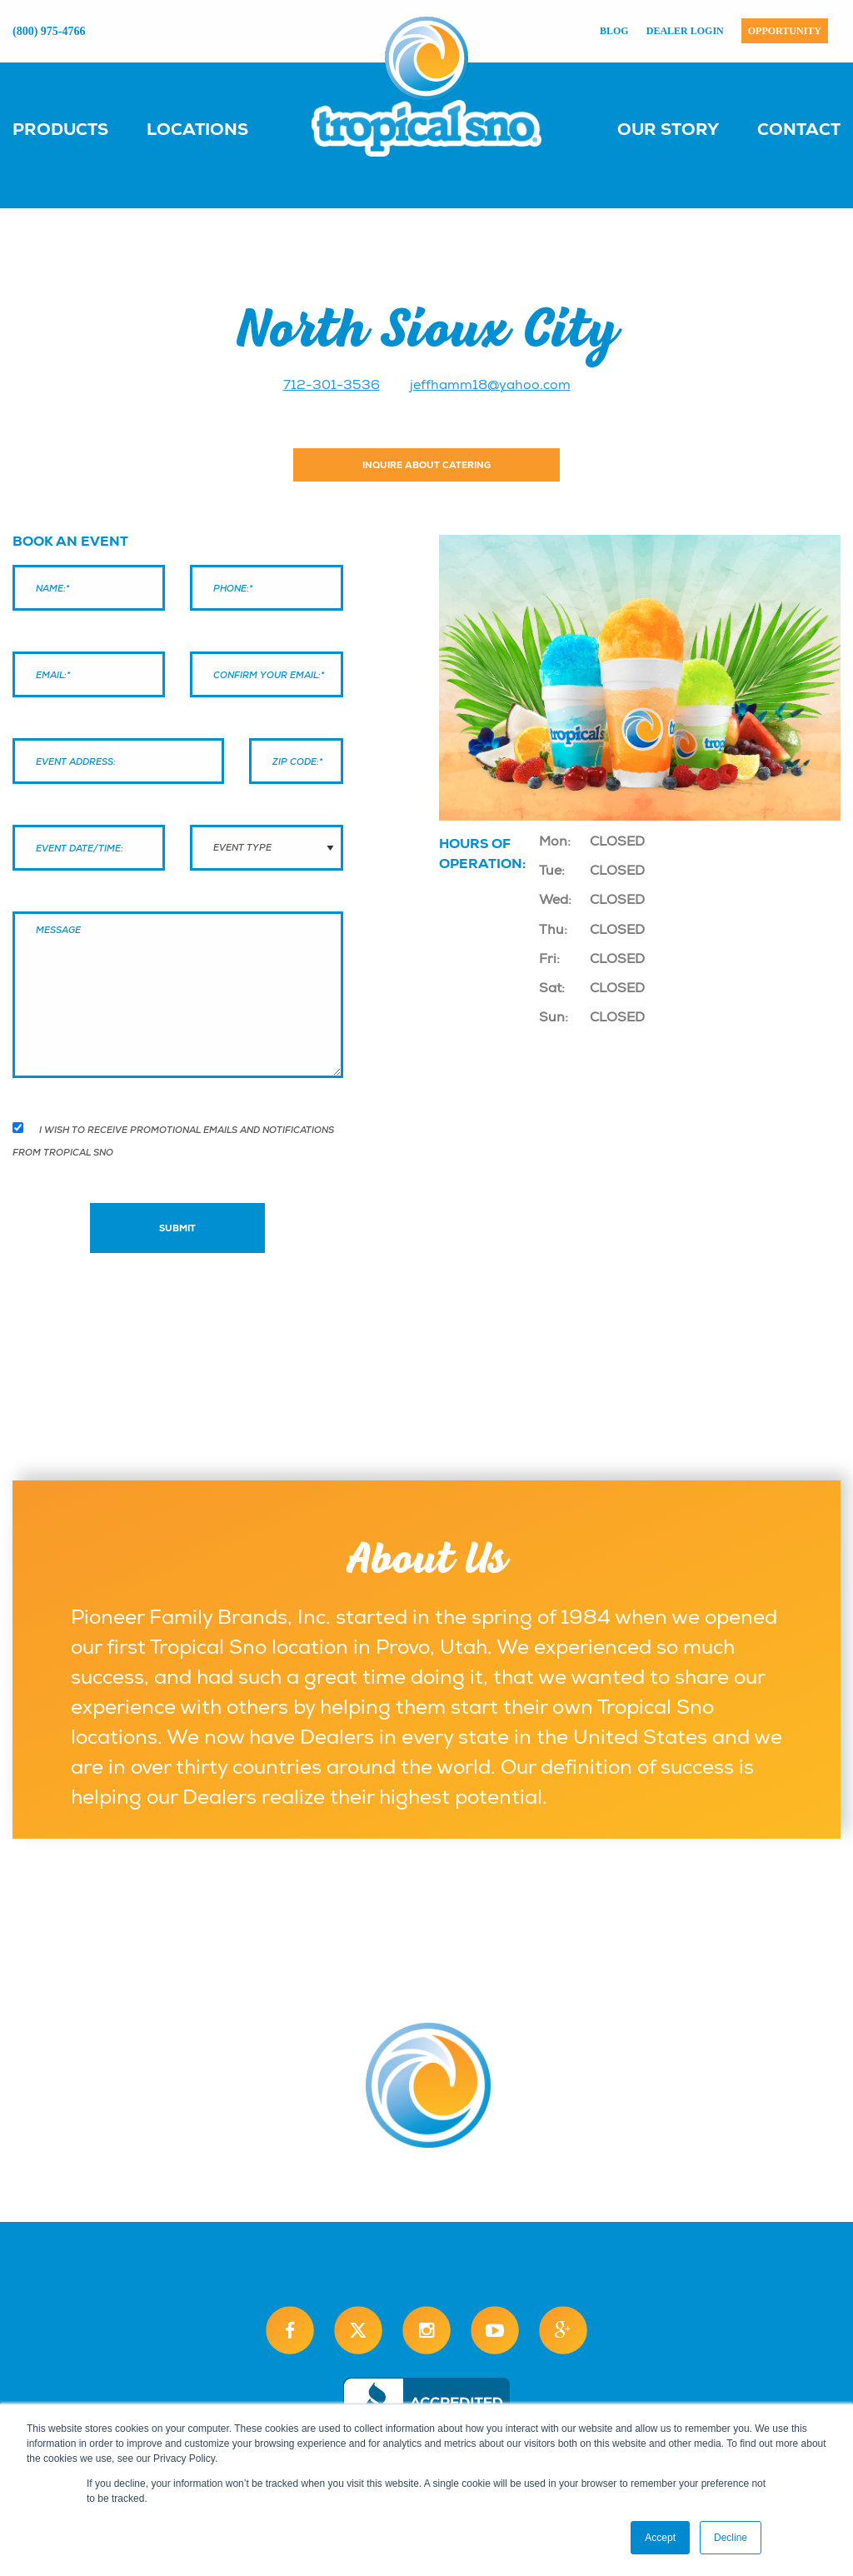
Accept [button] (660, 2538)
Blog (614, 31)
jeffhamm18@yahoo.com (490, 385)
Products (60, 129)
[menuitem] (77, 128)
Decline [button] (730, 2538)
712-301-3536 (331, 385)
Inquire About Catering (426, 465)
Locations (197, 129)
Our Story (668, 129)
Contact (799, 129)
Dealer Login (685, 31)
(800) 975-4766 (49, 31)
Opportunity (784, 31)
